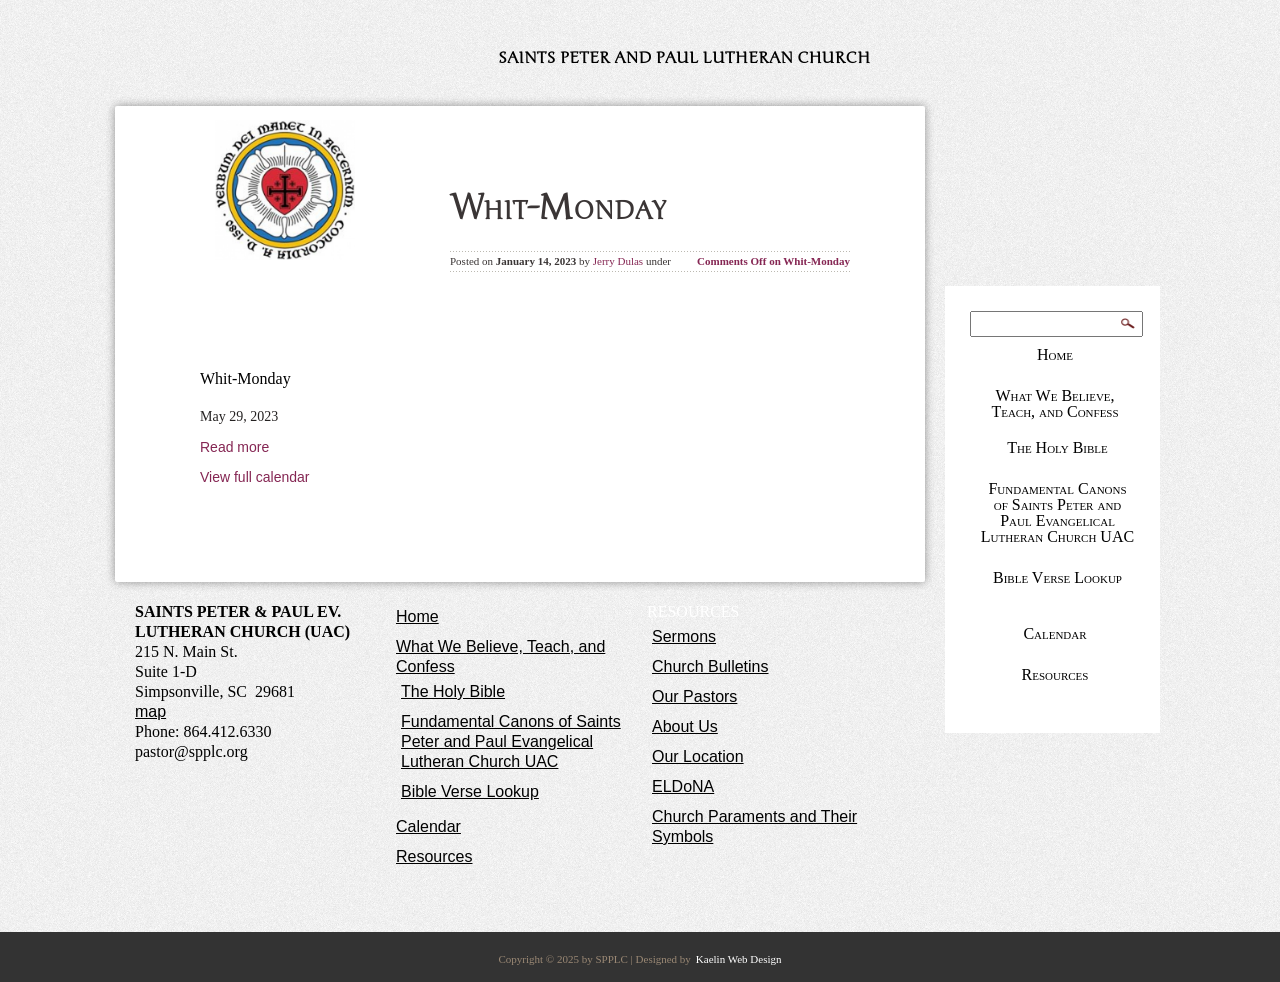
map (150, 711)
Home (1055, 354)
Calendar (1054, 633)
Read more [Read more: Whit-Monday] (234, 447)
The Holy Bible (1057, 447)
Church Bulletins (710, 666)
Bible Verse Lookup (1057, 577)
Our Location (698, 756)
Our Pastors (694, 696)
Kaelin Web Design (739, 959)
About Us (685, 726)
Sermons (684, 636)
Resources (1055, 674)
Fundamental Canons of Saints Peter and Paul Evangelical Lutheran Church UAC (1057, 512)
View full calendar (254, 477)
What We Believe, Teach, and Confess (1054, 403)
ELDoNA (683, 786)
